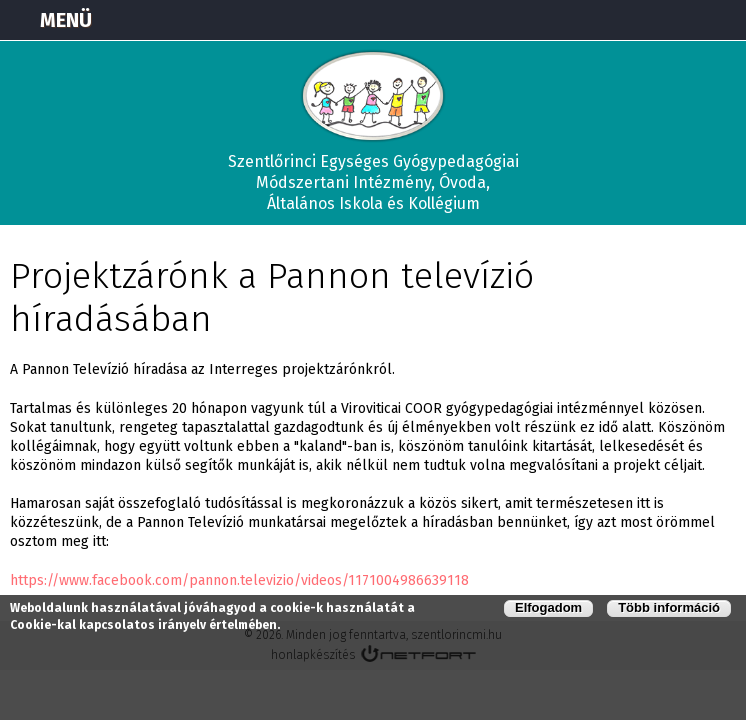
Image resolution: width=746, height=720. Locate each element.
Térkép (622, 20)
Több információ (669, 607)
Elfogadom (548, 607)
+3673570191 (672, 20)
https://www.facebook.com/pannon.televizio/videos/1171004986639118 (239, 580)
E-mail (722, 20)
